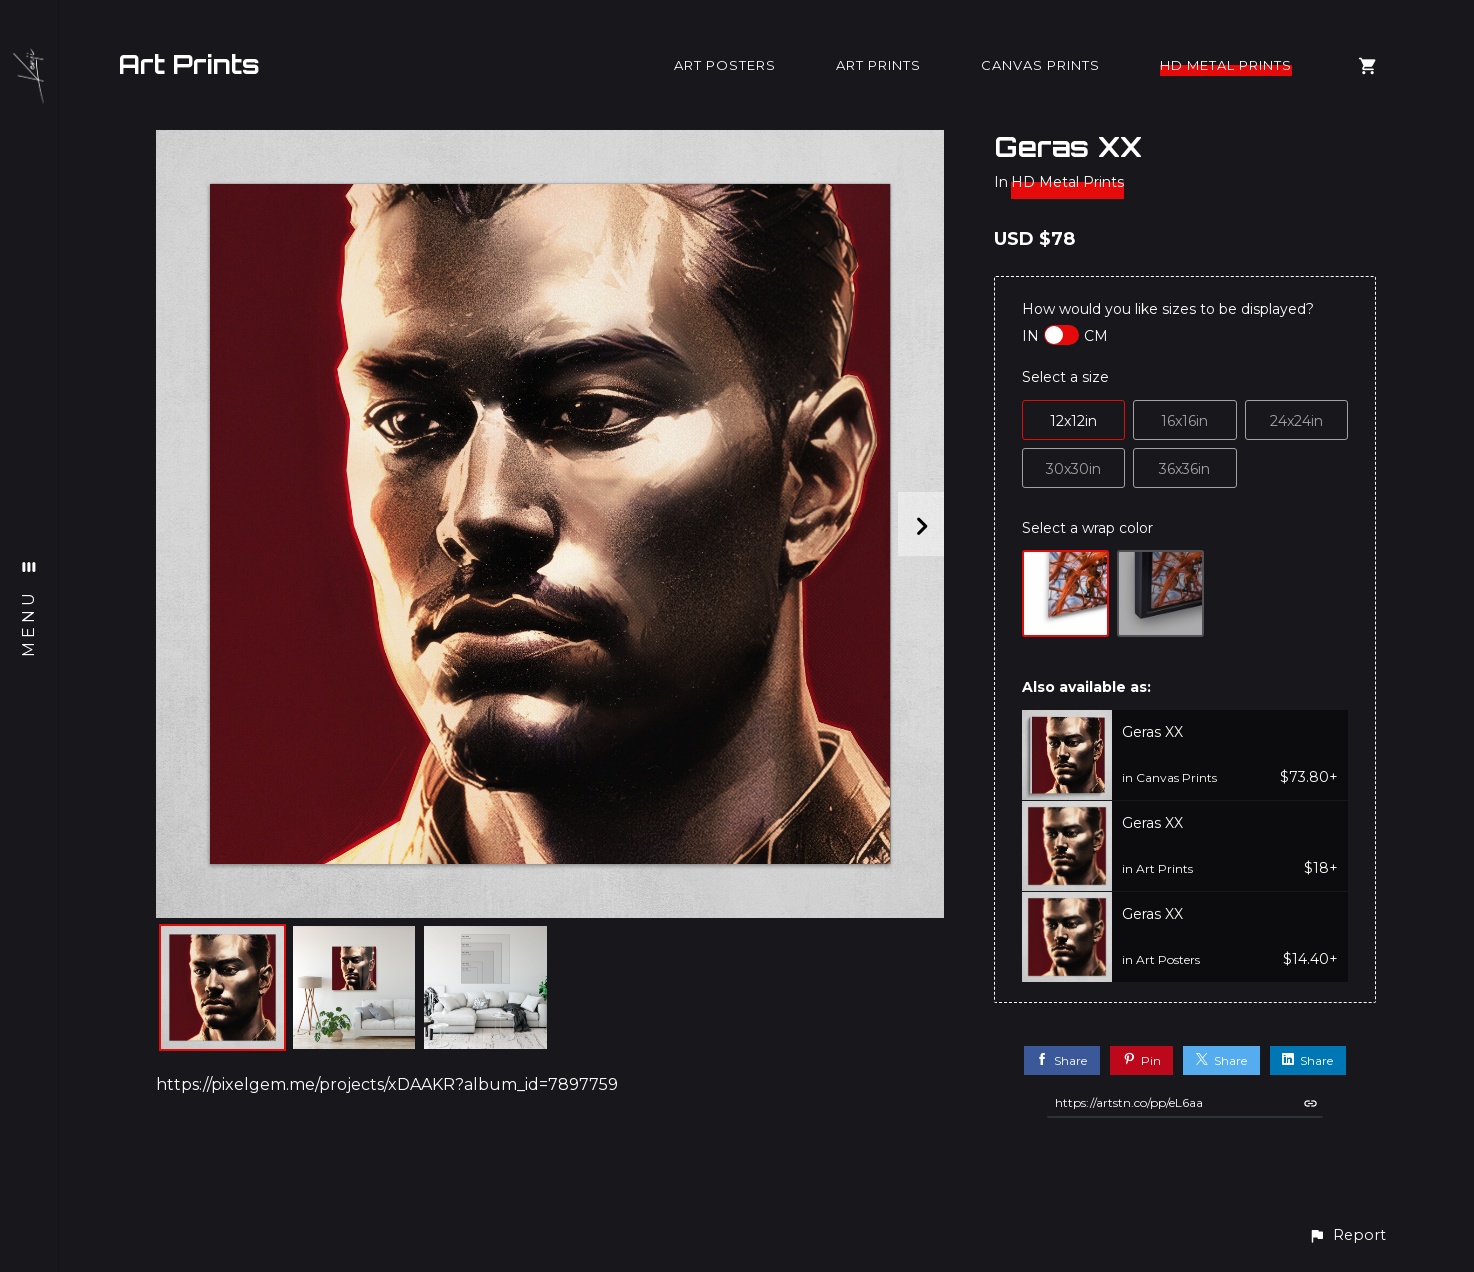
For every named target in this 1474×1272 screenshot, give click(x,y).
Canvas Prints (1040, 65)
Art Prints (189, 64)
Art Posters (725, 65)
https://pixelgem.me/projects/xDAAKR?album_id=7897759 (387, 1084)
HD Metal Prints (1226, 65)
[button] (1347, 1235)
